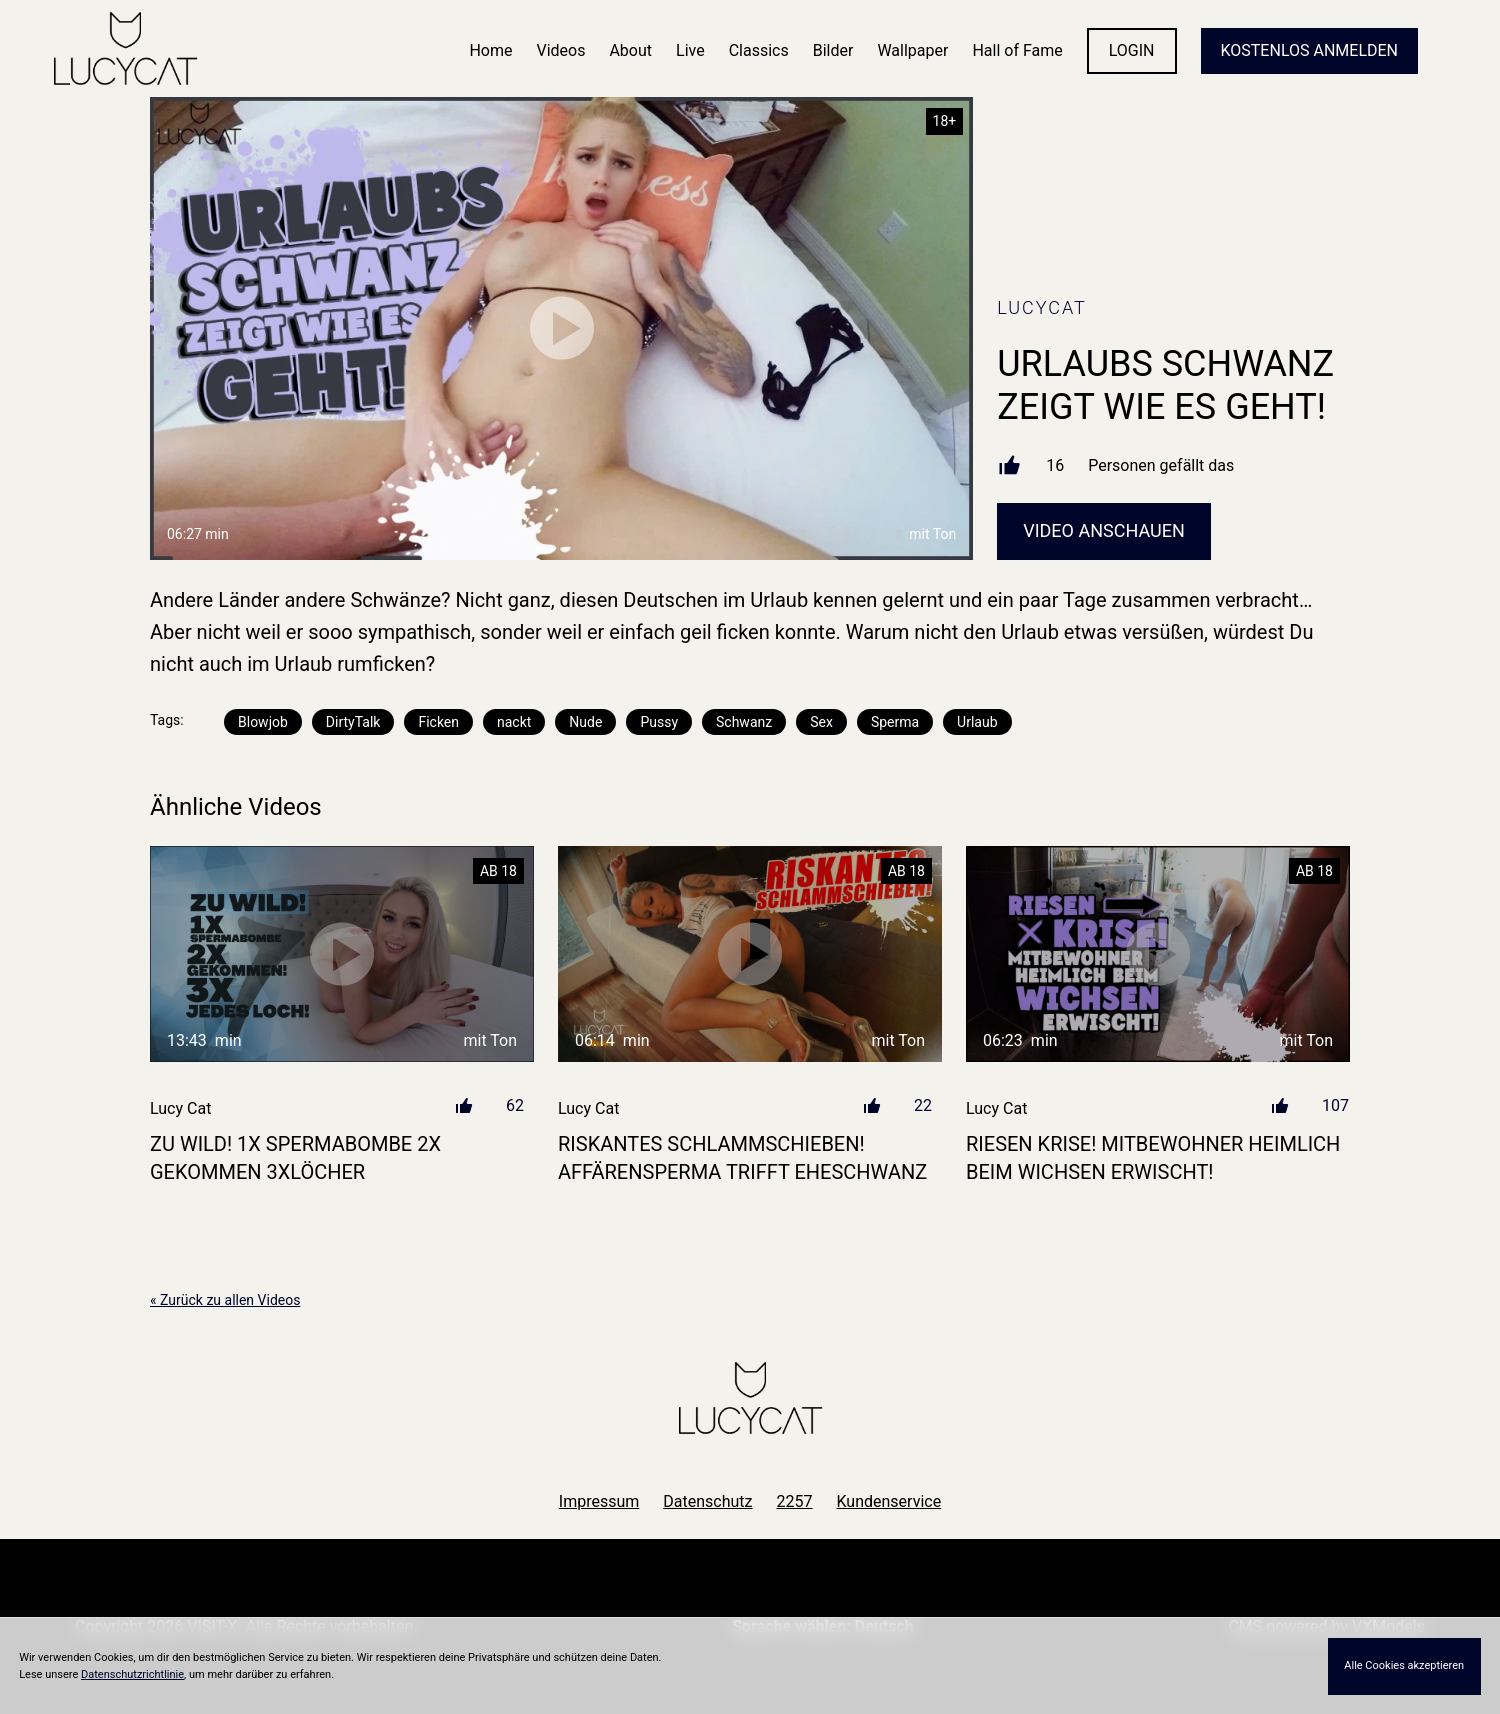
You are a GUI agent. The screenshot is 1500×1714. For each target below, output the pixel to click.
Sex (821, 722)
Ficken (438, 722)
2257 (795, 1501)
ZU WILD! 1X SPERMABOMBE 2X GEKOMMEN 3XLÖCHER (295, 1158)
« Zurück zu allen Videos (225, 1300)
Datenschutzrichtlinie (132, 1674)
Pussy (659, 722)
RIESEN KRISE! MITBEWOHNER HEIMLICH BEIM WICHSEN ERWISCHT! (1153, 1158)
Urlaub (977, 722)
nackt (514, 722)
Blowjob (263, 722)
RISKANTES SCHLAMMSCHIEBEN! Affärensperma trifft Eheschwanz (742, 1158)
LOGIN (1132, 50)
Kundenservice (889, 1501)
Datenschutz (707, 1501)
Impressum (599, 1501)
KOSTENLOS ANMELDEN (1309, 50)
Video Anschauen (1104, 530)
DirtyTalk (353, 722)
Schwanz (744, 722)
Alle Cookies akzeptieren (1404, 1665)
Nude (585, 722)
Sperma (895, 722)
